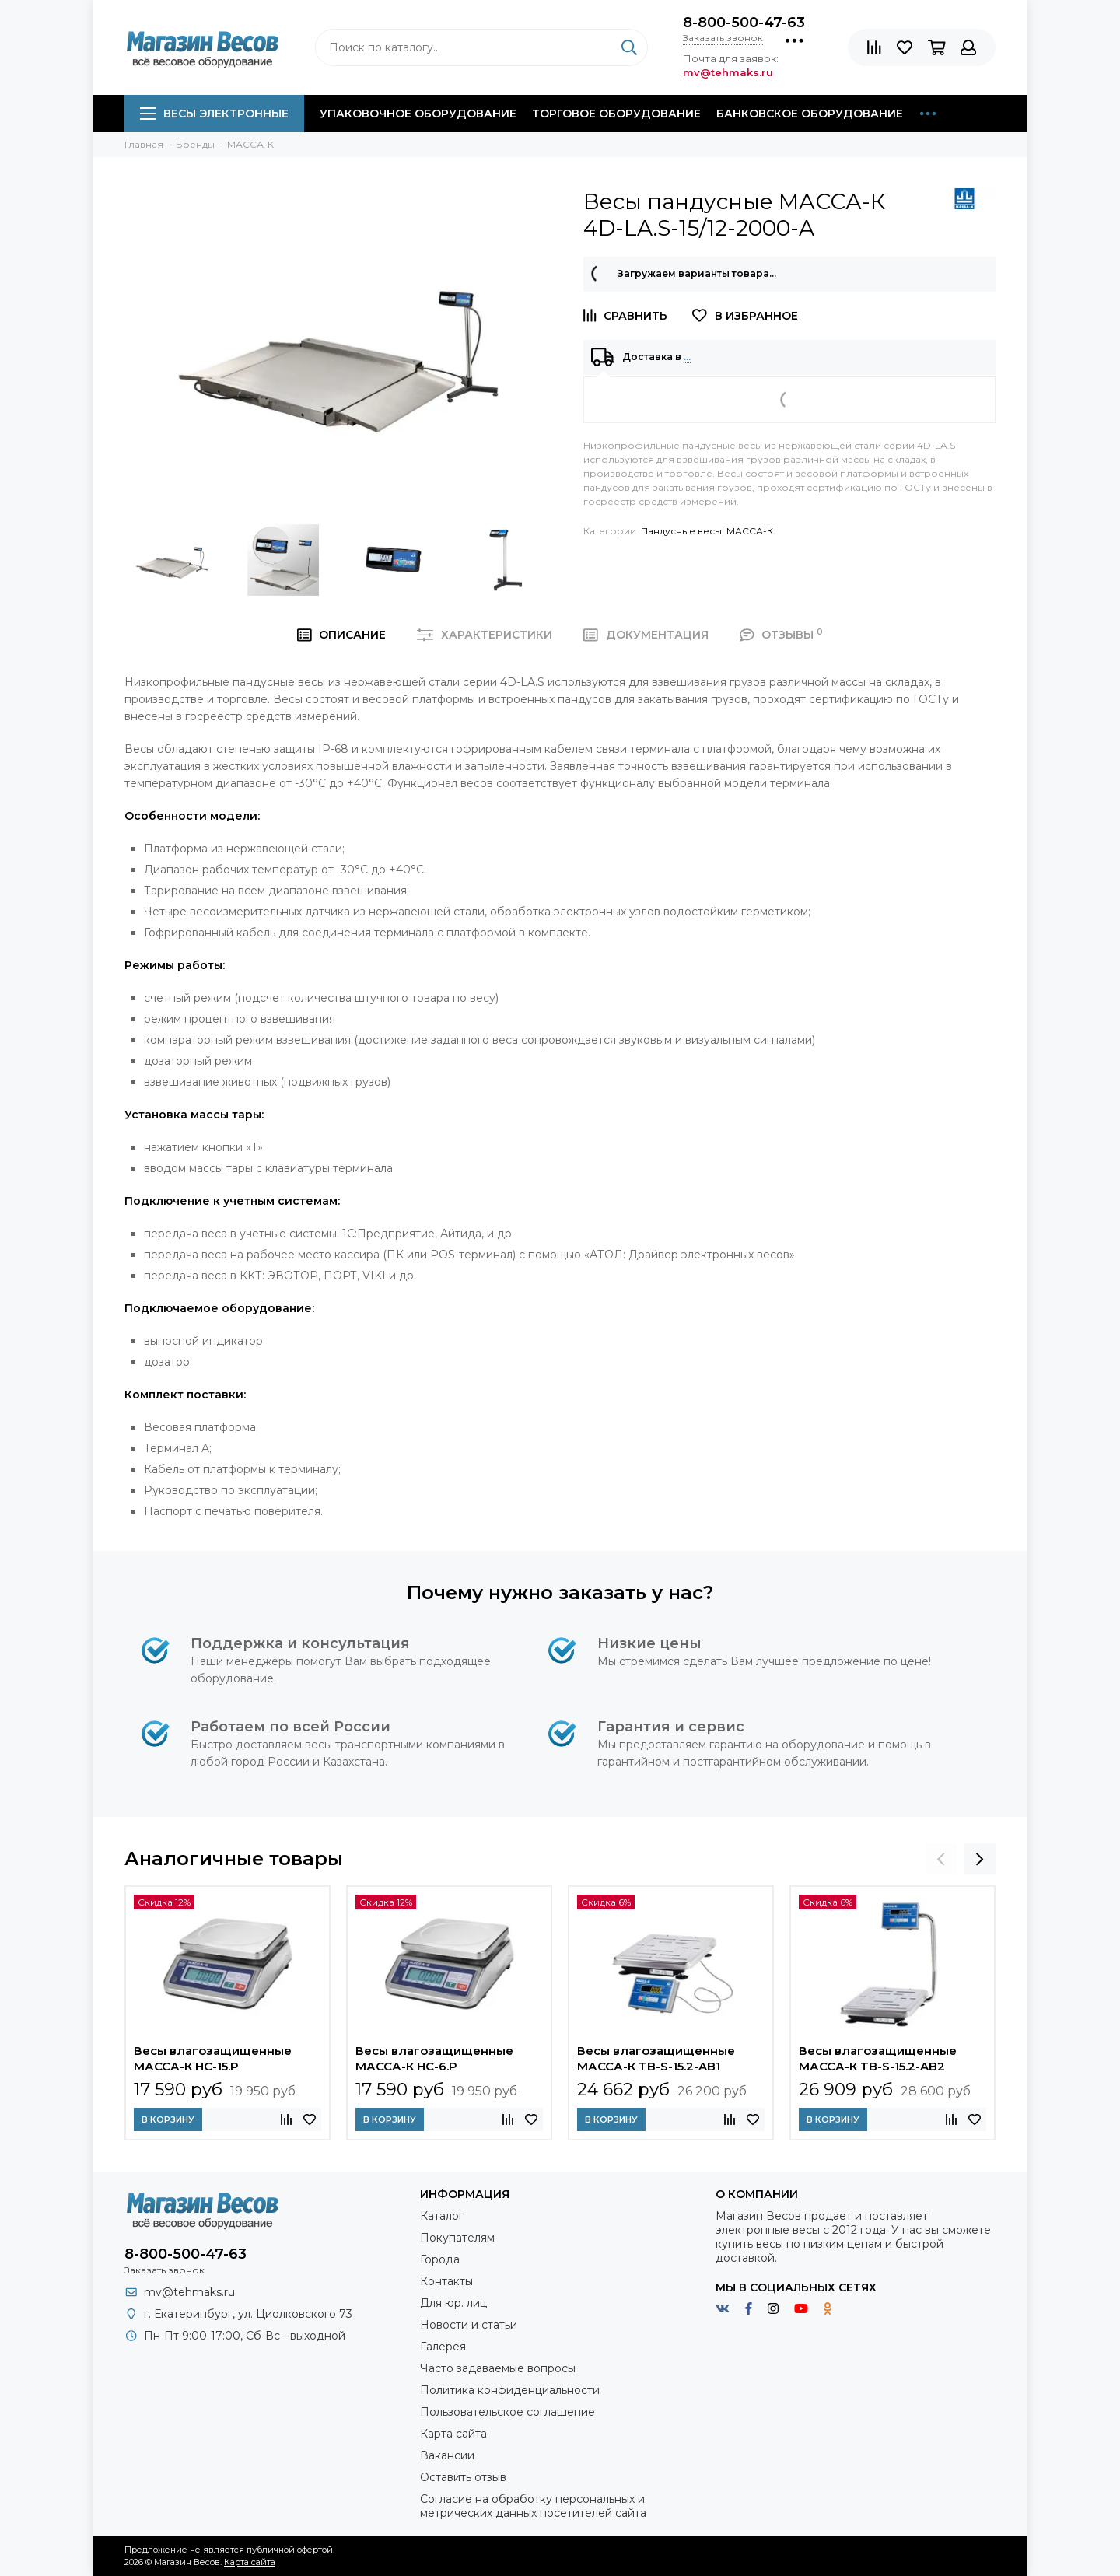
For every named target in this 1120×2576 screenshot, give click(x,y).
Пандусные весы (681, 531)
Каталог (442, 2216)
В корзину (168, 2119)
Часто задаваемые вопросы (498, 2368)
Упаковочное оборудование (418, 114)
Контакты (446, 2281)
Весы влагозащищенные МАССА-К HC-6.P (434, 2058)
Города (440, 2259)
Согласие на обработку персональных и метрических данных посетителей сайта (533, 2506)
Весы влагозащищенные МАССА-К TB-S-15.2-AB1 (656, 2058)
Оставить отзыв (463, 2477)
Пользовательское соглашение (507, 2412)
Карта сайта (453, 2434)
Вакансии (447, 2455)
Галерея (443, 2347)
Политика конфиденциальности (510, 2390)
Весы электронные (214, 114)
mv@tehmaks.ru (189, 2292)
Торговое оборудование (616, 114)
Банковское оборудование (809, 114)
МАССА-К (749, 531)
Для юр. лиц (453, 2303)
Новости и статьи (468, 2325)
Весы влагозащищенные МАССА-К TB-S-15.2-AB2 (878, 2058)
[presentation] (941, 1858)
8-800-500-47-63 (744, 22)
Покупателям (457, 2238)
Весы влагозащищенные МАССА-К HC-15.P (213, 2058)
